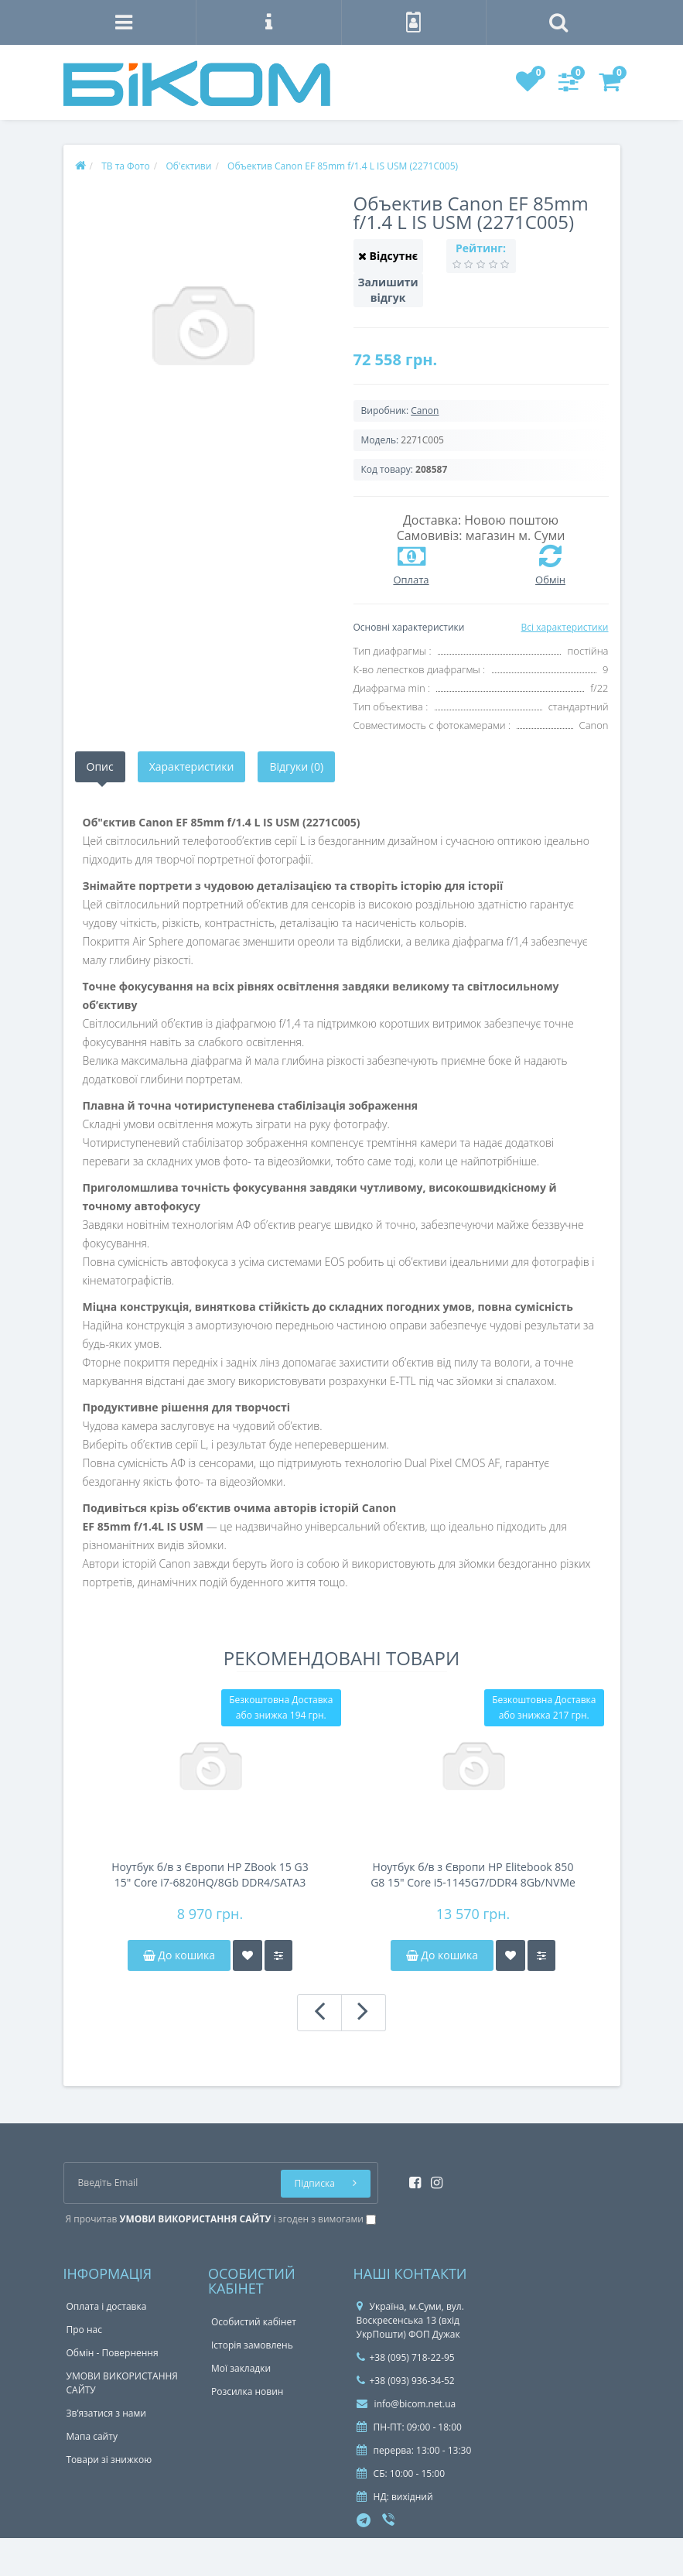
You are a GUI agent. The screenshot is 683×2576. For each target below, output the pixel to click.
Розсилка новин (247, 2391)
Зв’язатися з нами (106, 2413)
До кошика (179, 1955)
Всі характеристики (564, 627)
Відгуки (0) (296, 766)
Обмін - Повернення (113, 2352)
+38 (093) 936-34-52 (406, 2380)
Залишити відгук (388, 290)
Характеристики (191, 766)
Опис (100, 766)
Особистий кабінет (253, 2321)
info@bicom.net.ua (406, 2403)
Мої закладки (241, 2368)
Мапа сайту (92, 2436)
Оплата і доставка (107, 2306)
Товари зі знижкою (109, 2459)
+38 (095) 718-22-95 (406, 2357)
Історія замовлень (252, 2345)
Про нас (84, 2329)
